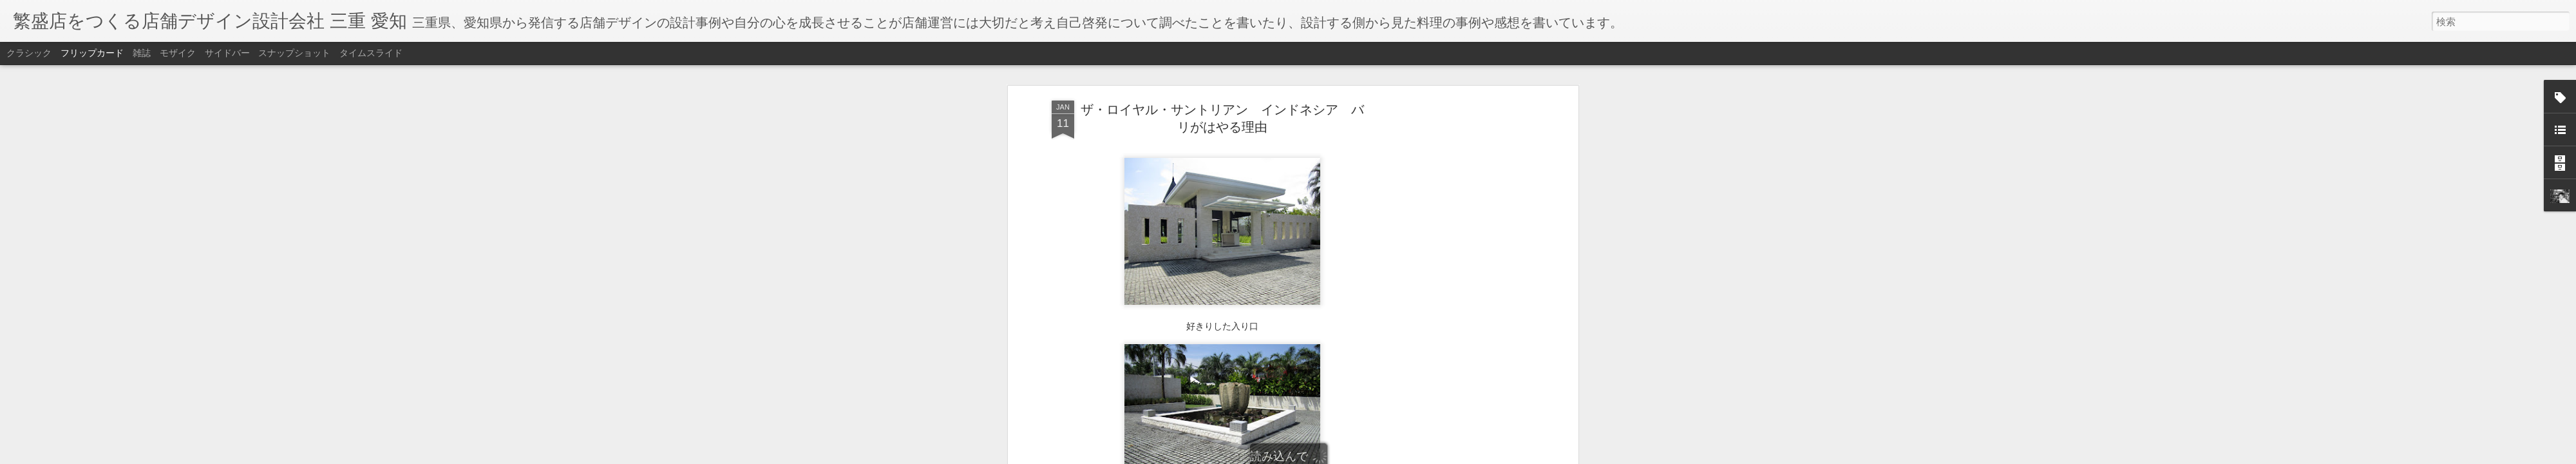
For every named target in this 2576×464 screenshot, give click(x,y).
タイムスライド (370, 53)
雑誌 (142, 53)
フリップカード (92, 53)
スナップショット (294, 53)
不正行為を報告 (1366, 455)
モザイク (178, 53)
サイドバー (227, 53)
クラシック (29, 53)
